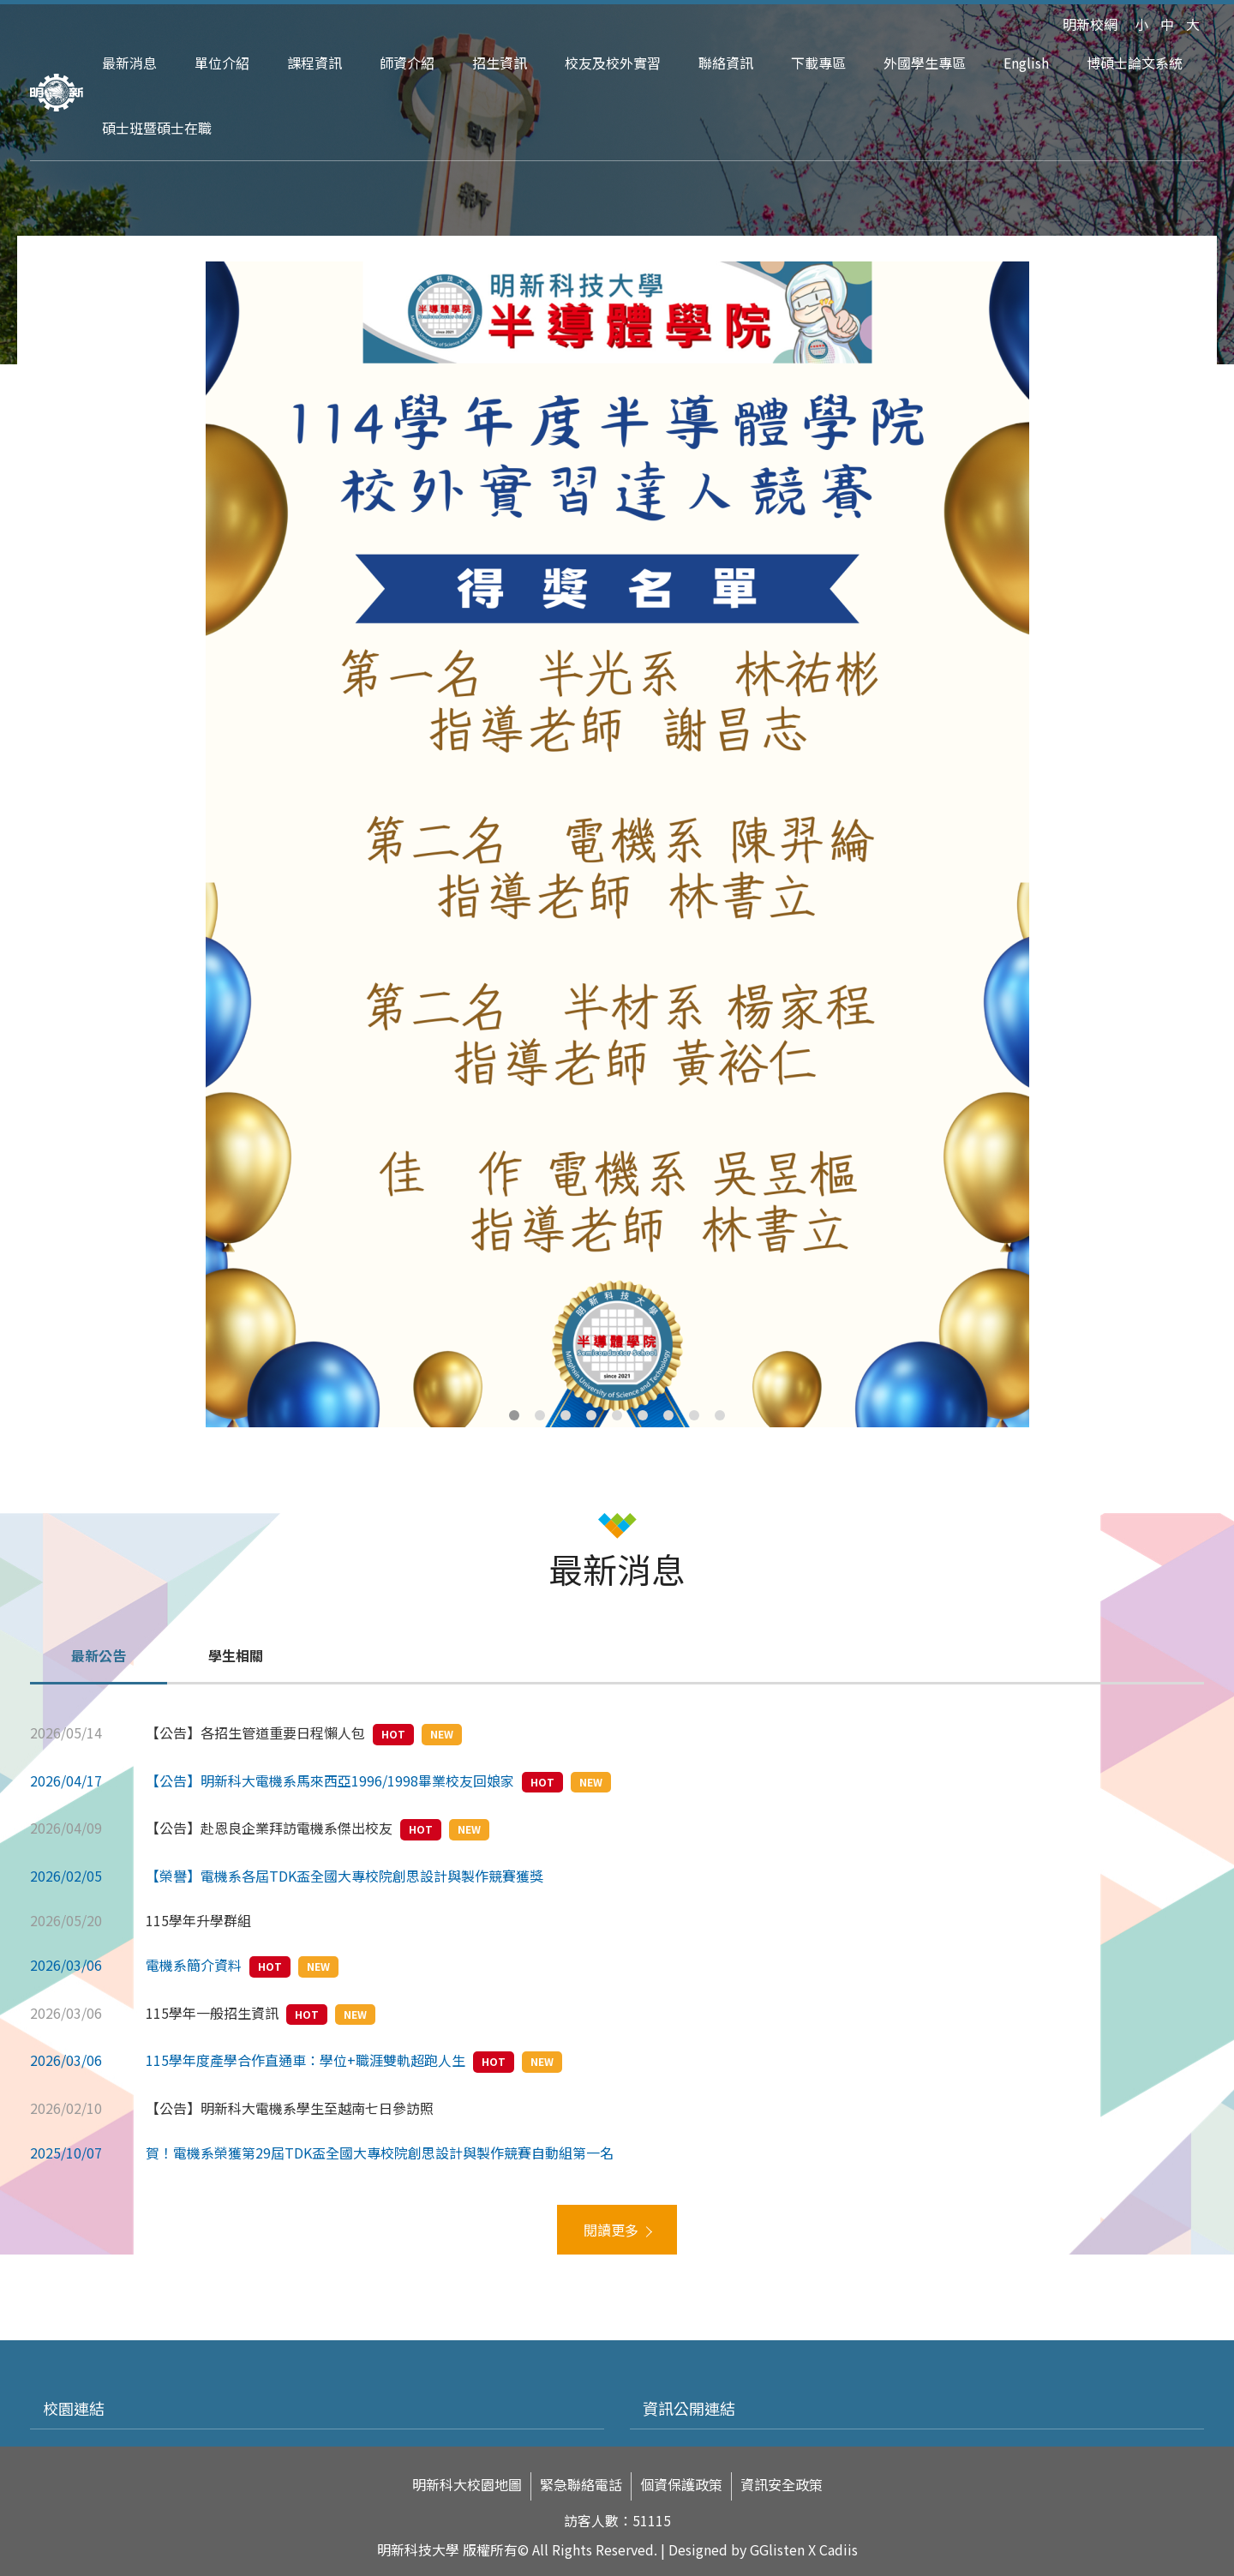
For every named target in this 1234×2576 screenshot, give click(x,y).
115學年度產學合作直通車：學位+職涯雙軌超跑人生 (305, 2060)
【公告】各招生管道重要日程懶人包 (255, 1732)
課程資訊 (314, 62)
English (1026, 62)
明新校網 (1090, 24)
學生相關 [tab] (235, 1655)
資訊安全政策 (781, 2485)
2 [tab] (540, 1415)
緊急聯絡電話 (581, 2485)
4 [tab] (591, 1415)
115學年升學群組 (198, 1920)
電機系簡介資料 (194, 1965)
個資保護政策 (681, 2485)
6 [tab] (643, 1415)
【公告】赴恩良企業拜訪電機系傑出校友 (269, 1827)
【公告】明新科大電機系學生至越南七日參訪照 (290, 2108)
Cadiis (838, 2549)
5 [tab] (617, 1415)
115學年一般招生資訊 (212, 2013)
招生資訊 (499, 62)
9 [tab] (720, 1415)
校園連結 (74, 2408)
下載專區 (818, 62)
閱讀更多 (611, 2229)
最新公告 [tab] (98, 1655)
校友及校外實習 (613, 62)
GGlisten (777, 2549)
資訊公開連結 (689, 2408)
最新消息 (129, 62)
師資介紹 (407, 62)
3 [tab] (565, 1415)
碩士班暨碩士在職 (157, 127)
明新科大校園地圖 (467, 2485)
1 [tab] (514, 1415)
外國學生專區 (925, 62)
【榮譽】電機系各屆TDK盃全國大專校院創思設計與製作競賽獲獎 (344, 1875)
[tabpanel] (617, 844)
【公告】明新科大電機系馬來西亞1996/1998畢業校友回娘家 (330, 1780)
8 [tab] (694, 1415)
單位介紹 (222, 62)
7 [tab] (668, 1415)
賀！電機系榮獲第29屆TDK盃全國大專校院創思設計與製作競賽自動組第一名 (380, 2152)
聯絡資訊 (725, 62)
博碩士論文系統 (1135, 62)
